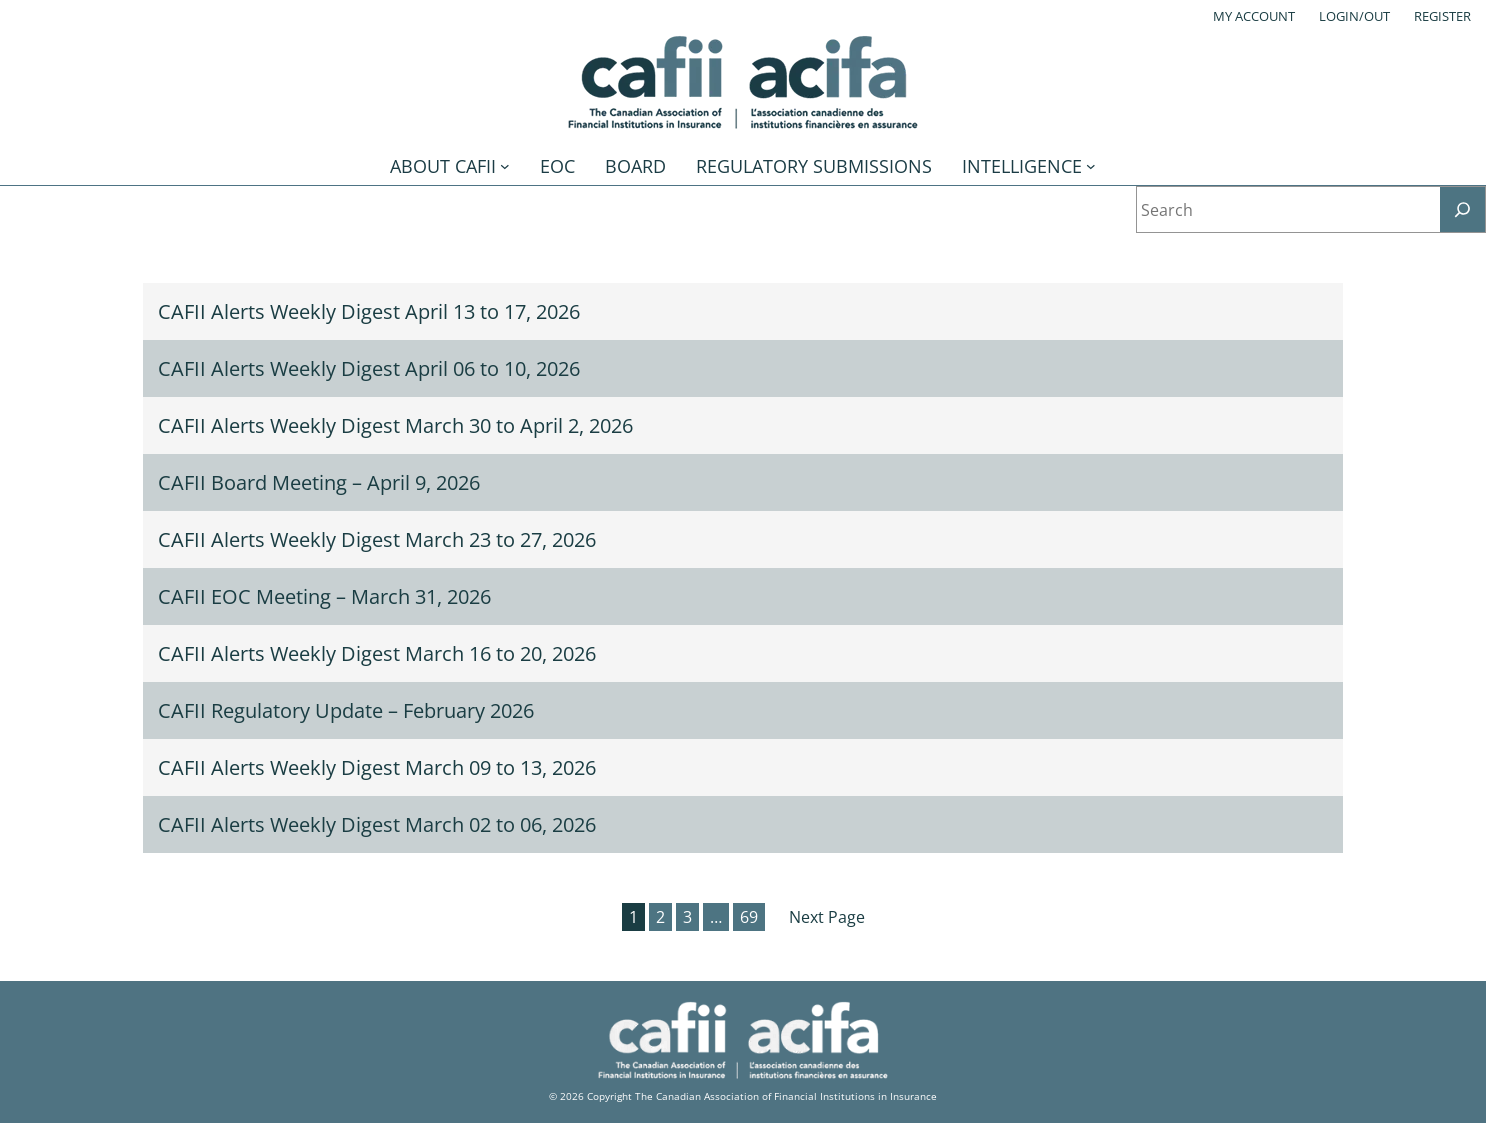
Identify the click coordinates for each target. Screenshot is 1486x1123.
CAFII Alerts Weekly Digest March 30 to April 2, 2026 (395, 425)
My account (1254, 16)
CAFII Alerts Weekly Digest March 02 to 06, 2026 (377, 824)
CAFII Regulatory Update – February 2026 (346, 710)
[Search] (1462, 209)
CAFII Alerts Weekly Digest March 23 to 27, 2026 (377, 539)
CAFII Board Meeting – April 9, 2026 (319, 482)
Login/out (1354, 16)
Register (1442, 16)
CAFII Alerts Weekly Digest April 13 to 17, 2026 (369, 311)
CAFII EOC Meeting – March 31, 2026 (324, 596)
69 (749, 917)
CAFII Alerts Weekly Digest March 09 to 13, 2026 (377, 767)
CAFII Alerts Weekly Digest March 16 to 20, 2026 (377, 653)
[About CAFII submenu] (505, 166)
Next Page (827, 917)
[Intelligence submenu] (1091, 166)
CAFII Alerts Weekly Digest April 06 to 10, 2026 (369, 368)
